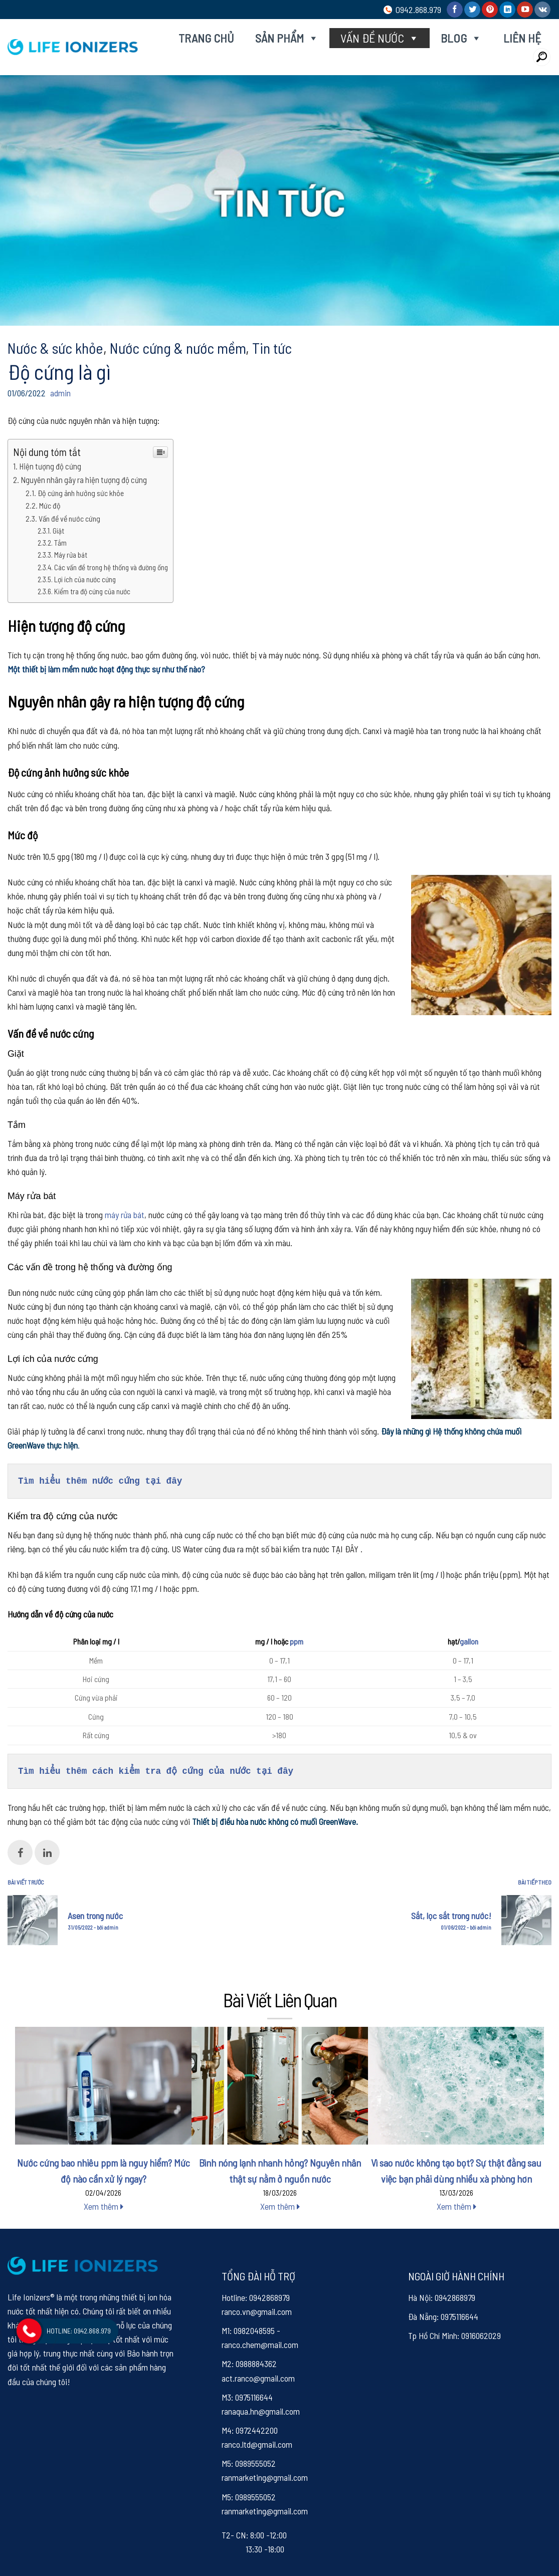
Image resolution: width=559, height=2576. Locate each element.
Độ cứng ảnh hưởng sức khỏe (81, 493)
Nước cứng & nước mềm (178, 348)
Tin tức (272, 348)
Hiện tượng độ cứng (50, 466)
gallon (469, 1641)
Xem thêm (103, 2206)
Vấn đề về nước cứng (69, 518)
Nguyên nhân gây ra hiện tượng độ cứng (84, 480)
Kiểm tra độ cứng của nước (92, 591)
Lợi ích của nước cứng (85, 579)
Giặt (58, 530)
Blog (461, 38)
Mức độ (50, 505)
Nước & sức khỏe (55, 348)
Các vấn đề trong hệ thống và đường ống (111, 567)
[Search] (541, 57)
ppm (296, 1641)
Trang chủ (206, 38)
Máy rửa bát (70, 554)
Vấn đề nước (379, 38)
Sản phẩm (287, 38)
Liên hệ (522, 38)
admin (60, 392)
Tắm (60, 542)
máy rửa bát (124, 1214)
